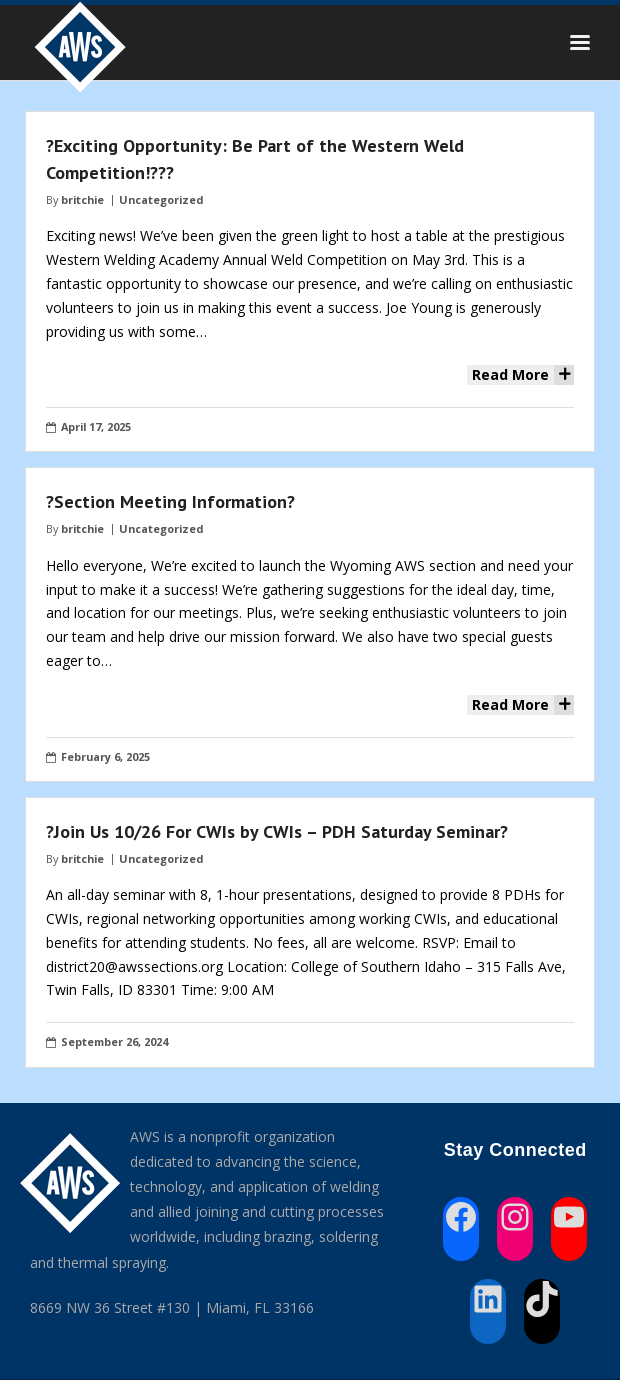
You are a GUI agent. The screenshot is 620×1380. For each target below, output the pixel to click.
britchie (82, 199)
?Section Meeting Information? (170, 501)
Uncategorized (161, 199)
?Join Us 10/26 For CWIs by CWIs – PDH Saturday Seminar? (277, 831)
